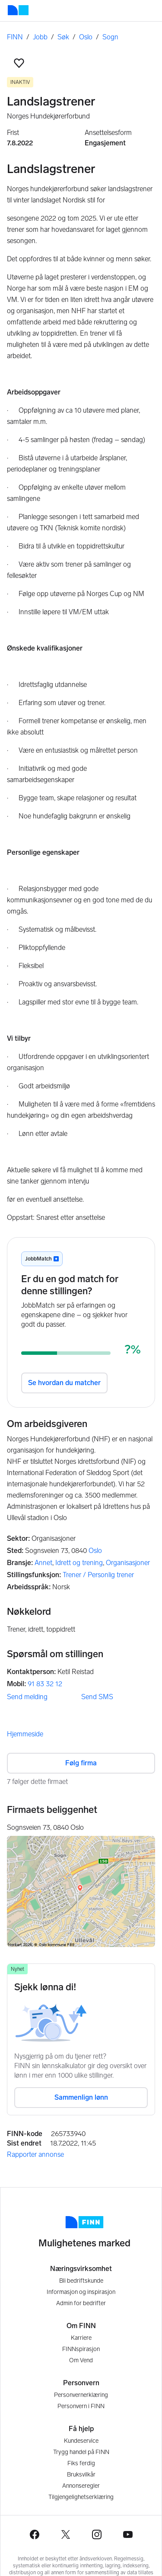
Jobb (40, 37)
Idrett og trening (79, 1563)
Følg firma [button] (81, 1763)
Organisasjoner (128, 1563)
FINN (15, 37)
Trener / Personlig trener (98, 1575)
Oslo (85, 37)
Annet (43, 1563)
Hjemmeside (25, 1734)
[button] (19, 63)
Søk (63, 37)
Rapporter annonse (35, 2154)
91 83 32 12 (45, 1684)
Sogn (110, 37)
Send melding (27, 1697)
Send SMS (97, 1697)
